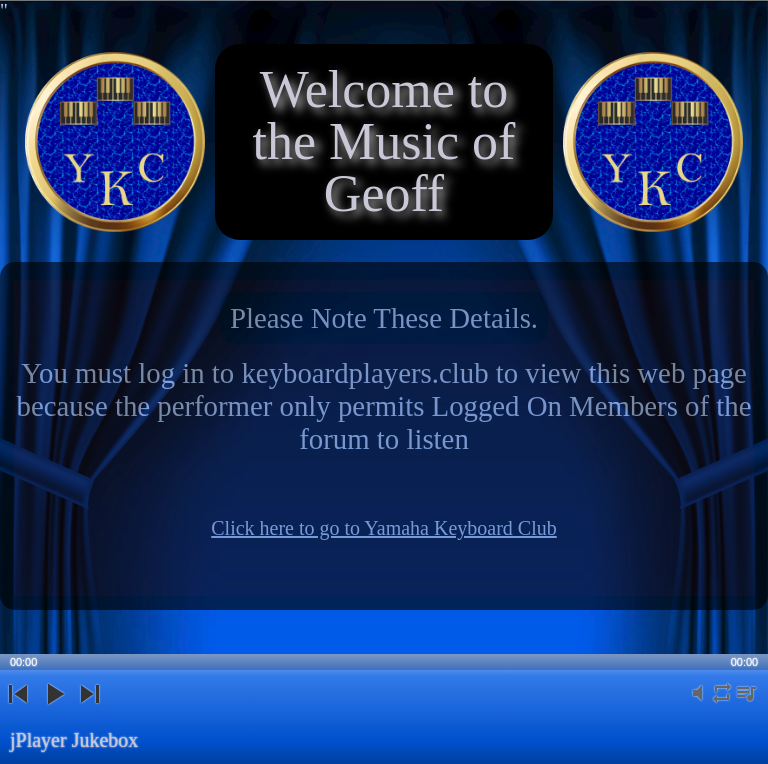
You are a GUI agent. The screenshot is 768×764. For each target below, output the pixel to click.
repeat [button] (722, 704)
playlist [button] (746, 704)
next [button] (89, 710)
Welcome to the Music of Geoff (384, 141)
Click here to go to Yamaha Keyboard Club (384, 528)
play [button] (54, 710)
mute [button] (698, 704)
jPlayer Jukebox (74, 740)
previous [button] (18, 710)
